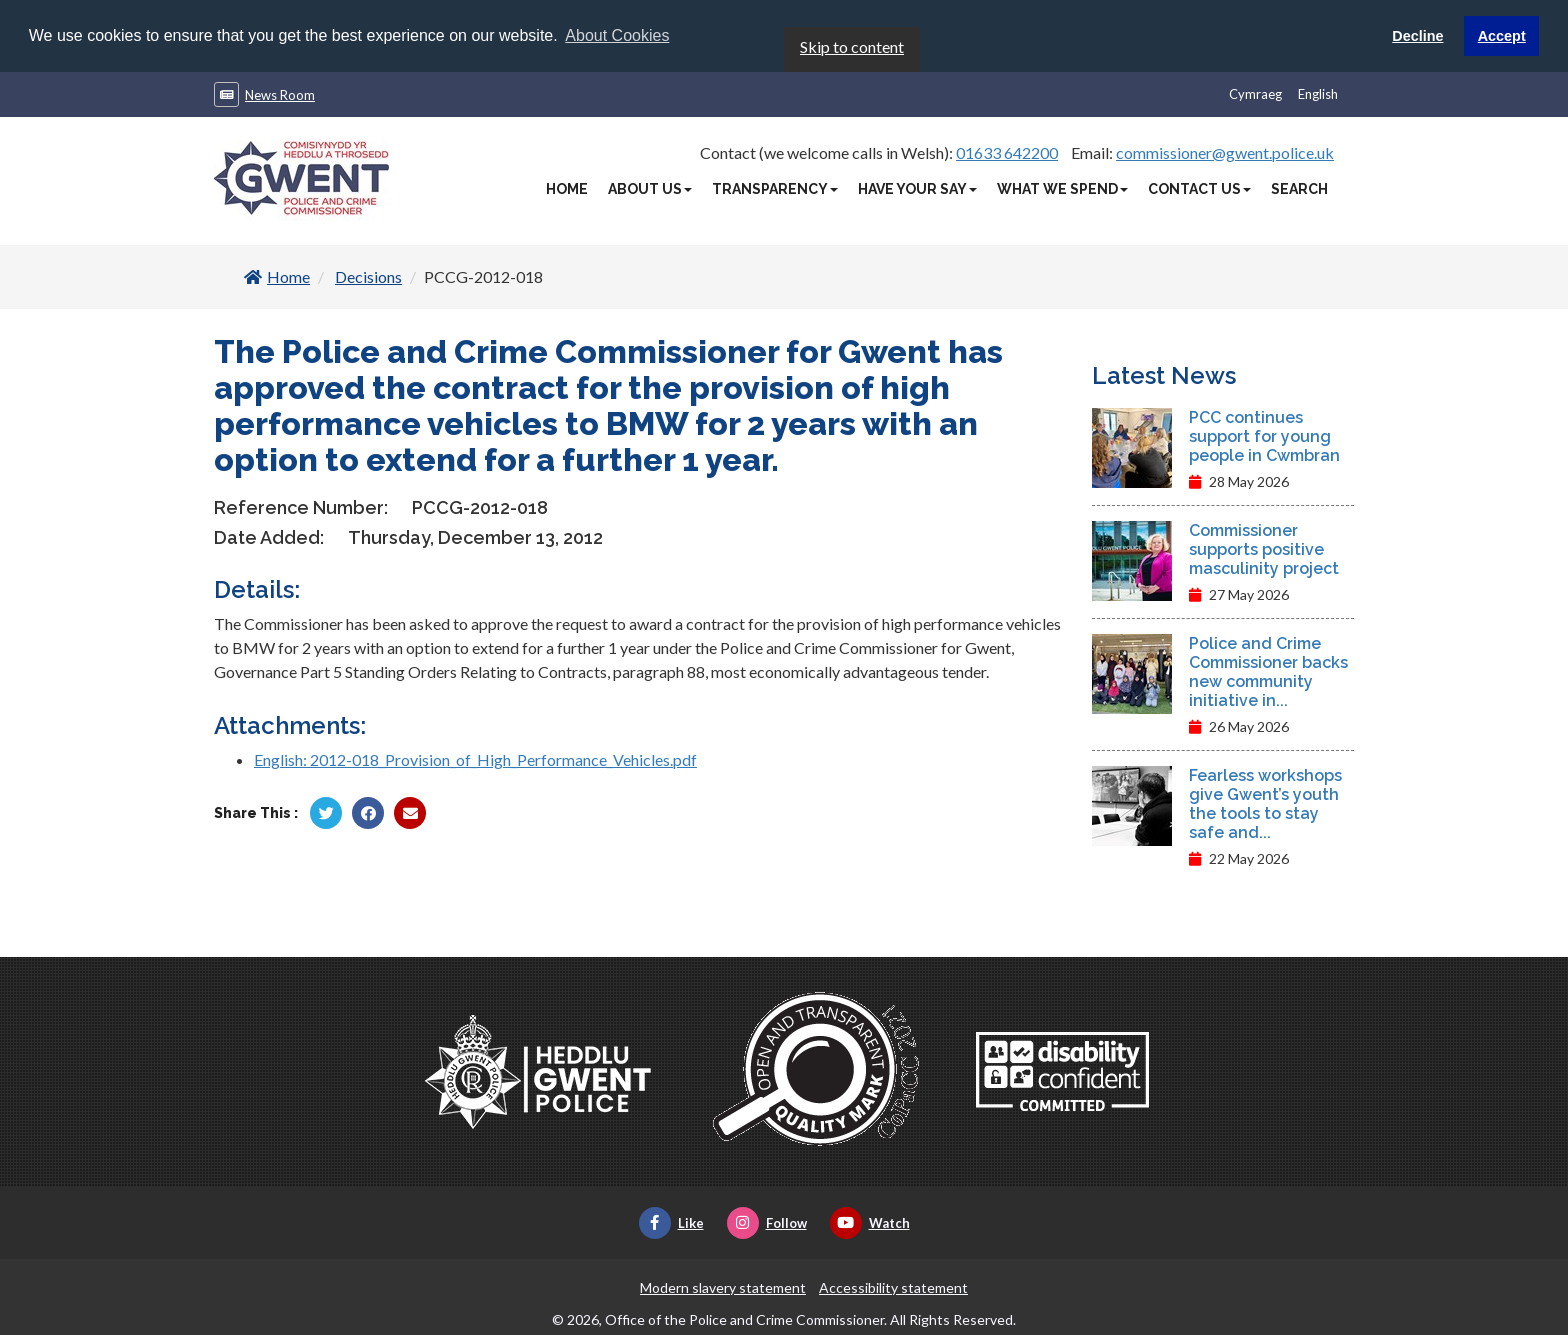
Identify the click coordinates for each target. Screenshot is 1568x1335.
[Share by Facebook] (368, 812)
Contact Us (1199, 188)
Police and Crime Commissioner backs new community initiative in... (1268, 671)
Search (1299, 188)
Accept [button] (1502, 36)
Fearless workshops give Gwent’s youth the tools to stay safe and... (1265, 803)
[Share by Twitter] (326, 812)
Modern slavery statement (723, 1286)
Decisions (368, 275)
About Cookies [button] (617, 35)
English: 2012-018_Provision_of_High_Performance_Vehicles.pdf (475, 758)
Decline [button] (1417, 36)
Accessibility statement (893, 1286)
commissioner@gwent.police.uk (1225, 151)
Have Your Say (917, 188)
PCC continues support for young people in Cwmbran (1264, 435)
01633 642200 (1007, 151)
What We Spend (1062, 188)
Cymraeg (1255, 93)
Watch (870, 1222)
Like (671, 1222)
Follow (767, 1222)
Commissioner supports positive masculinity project (1264, 548)
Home (567, 188)
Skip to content (852, 45)
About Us (650, 188)
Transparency (775, 188)
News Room (280, 94)
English (1318, 93)
